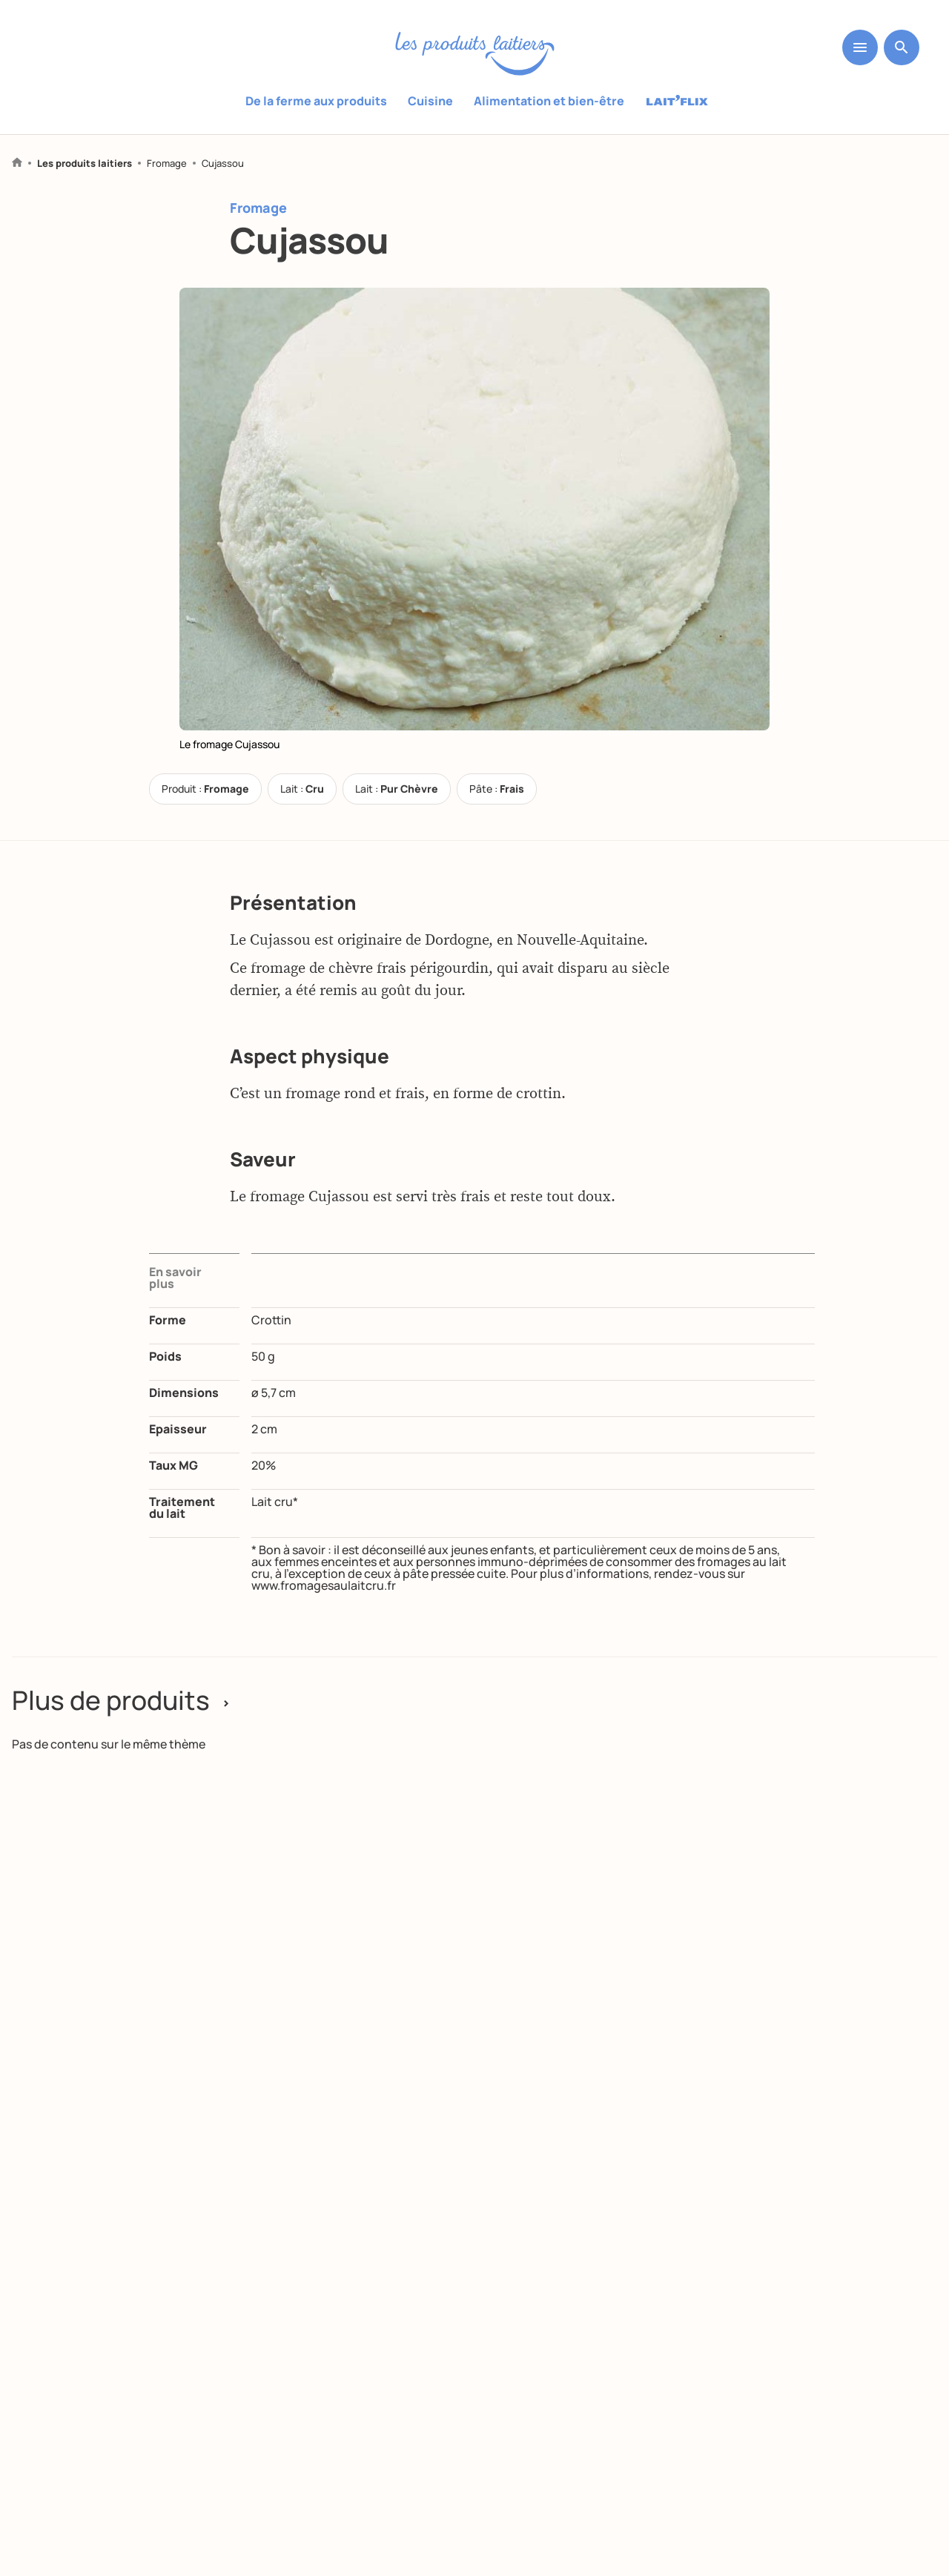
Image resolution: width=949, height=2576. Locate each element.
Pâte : (496, 789)
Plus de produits (123, 1700)
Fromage (167, 163)
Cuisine (430, 101)
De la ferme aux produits (316, 101)
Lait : (302, 789)
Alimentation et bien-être (549, 101)
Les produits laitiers (84, 163)
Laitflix (677, 101)
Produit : (205, 789)
